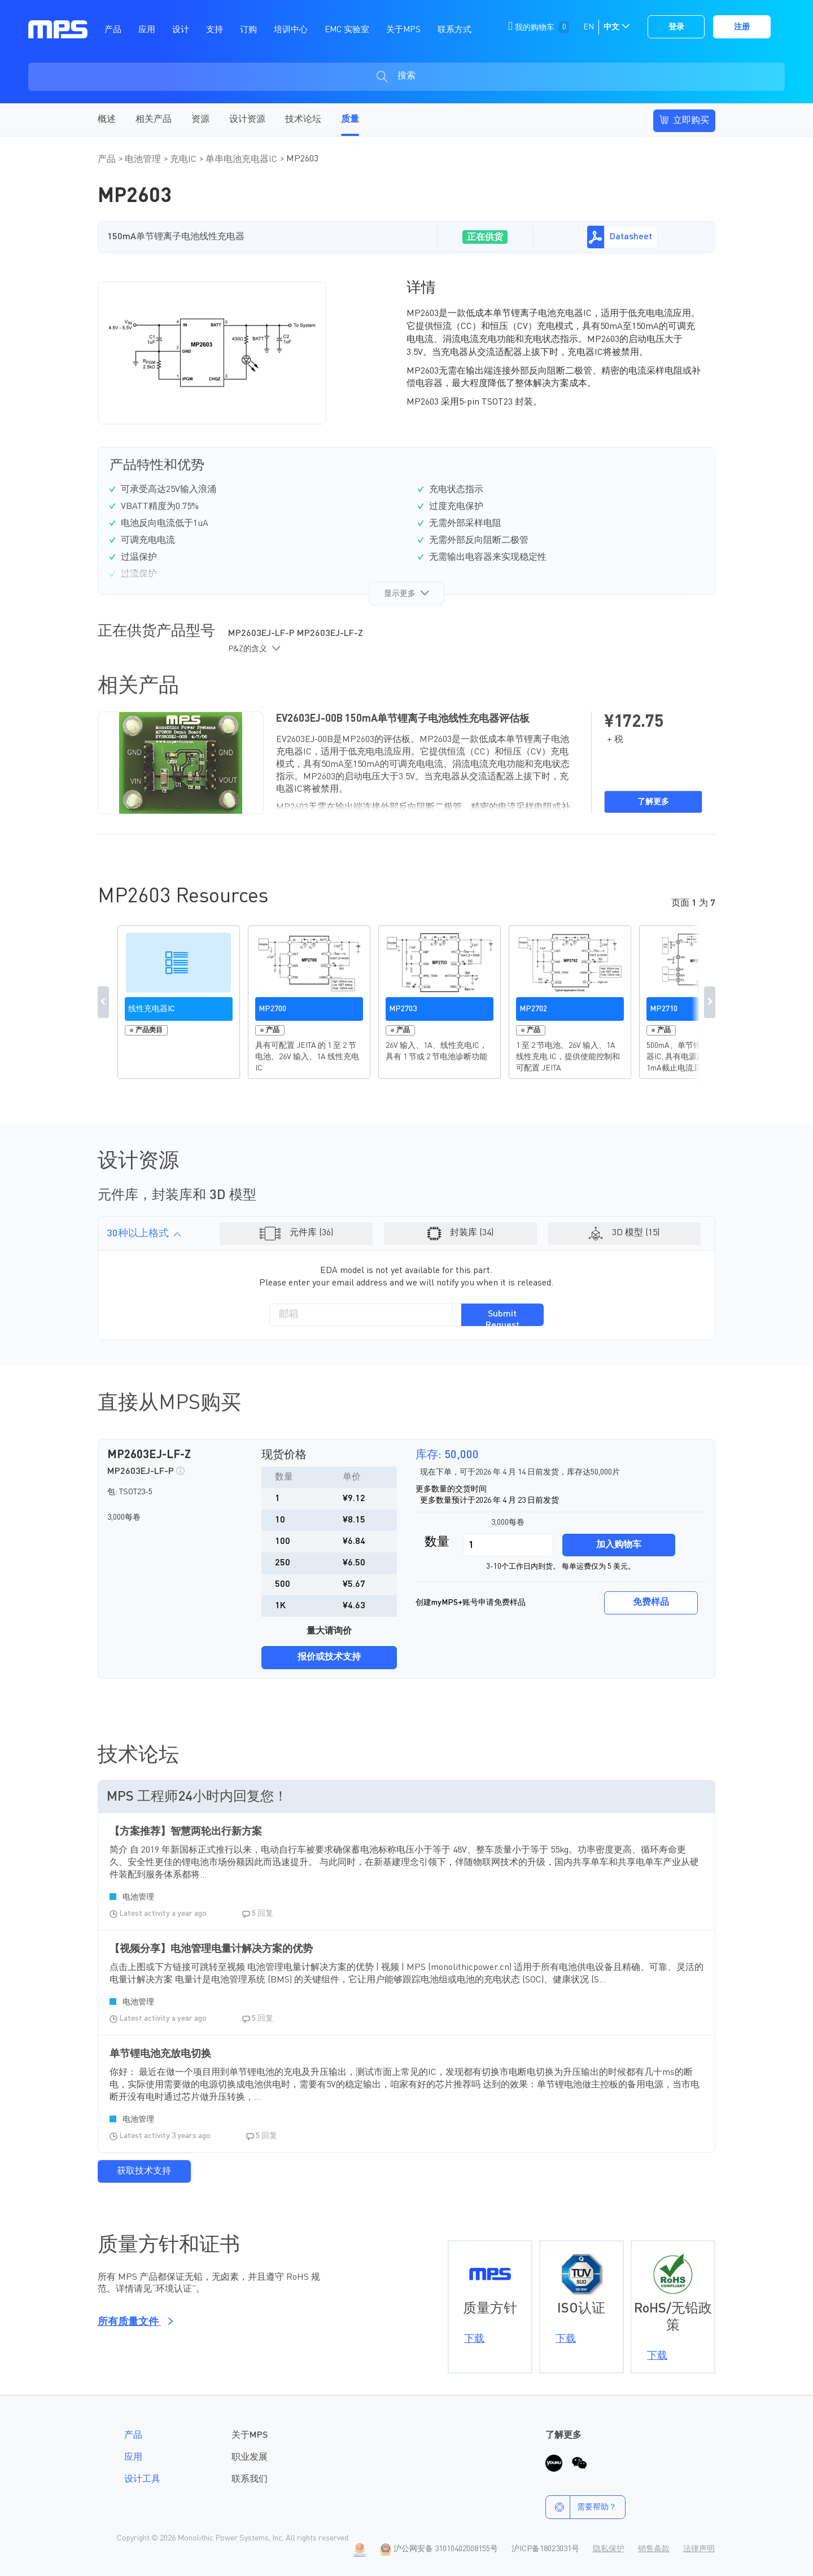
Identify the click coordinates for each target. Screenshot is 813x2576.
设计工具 (142, 2479)
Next (709, 1002)
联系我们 (249, 2479)
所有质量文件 (133, 2322)
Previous (103, 1002)
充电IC (184, 159)
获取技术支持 (144, 2171)
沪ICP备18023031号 (545, 2549)
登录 (676, 27)
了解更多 (653, 802)
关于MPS (249, 2435)
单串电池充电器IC (242, 159)
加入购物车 (618, 1545)
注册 (742, 27)
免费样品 (651, 1602)
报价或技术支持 (329, 1657)
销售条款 (654, 2549)
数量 (437, 1542)
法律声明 (699, 2549)
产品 (108, 159)
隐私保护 (608, 2549)
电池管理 (144, 159)
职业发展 (249, 2457)
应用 (133, 2457)
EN (588, 27)
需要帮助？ (581, 2507)
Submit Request (502, 1318)
